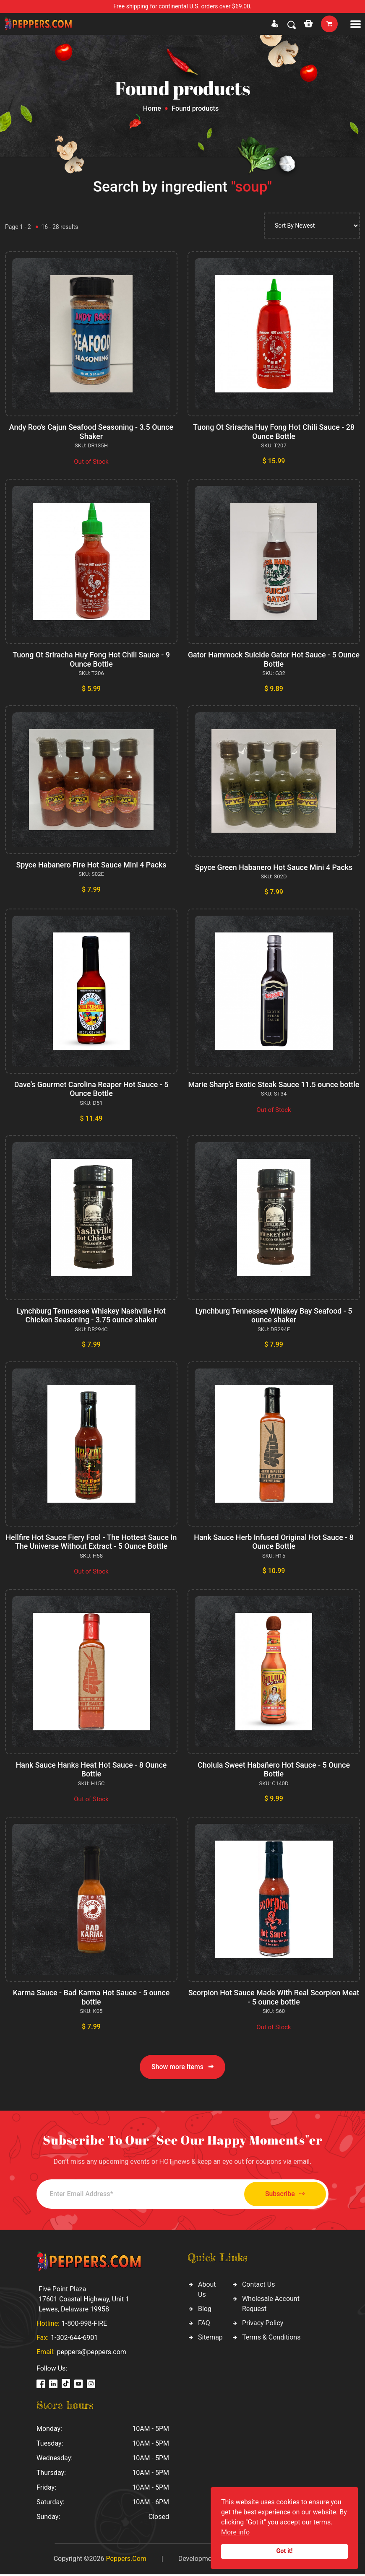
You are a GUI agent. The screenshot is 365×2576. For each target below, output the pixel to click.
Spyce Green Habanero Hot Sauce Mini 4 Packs (273, 867)
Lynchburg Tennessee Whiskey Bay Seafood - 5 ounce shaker (274, 1317)
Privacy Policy (263, 2324)
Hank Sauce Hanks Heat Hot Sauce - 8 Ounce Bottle (91, 1771)
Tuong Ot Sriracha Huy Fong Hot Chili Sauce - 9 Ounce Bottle (91, 659)
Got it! (284, 2551)
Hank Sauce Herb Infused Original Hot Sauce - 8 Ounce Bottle (273, 1543)
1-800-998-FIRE (84, 2325)
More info (235, 2532)
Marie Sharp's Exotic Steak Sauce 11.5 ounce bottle (273, 1089)
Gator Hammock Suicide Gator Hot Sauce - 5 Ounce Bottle (274, 659)
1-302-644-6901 (74, 2339)
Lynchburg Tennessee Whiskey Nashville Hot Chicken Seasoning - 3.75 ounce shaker (91, 1317)
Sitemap (210, 2338)
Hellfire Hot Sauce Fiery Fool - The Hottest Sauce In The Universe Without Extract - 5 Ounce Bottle (91, 1543)
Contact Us (258, 2286)
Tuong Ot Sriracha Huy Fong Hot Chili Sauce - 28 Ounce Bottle (273, 432)
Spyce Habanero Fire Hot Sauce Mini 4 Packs (91, 864)
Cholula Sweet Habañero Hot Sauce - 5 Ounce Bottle (273, 1771)
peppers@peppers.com (91, 2354)
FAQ (204, 2324)
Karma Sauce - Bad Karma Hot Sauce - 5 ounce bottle (91, 1998)
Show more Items (182, 2068)
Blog (204, 2310)
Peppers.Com (126, 2560)
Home (152, 108)
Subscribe (282, 2195)
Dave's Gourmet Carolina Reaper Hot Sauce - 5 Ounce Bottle (91, 1089)
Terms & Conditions (271, 2338)
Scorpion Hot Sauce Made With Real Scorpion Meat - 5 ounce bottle (273, 1998)
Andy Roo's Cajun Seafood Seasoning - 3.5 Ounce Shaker (91, 432)
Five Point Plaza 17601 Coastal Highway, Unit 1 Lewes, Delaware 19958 (84, 2301)
